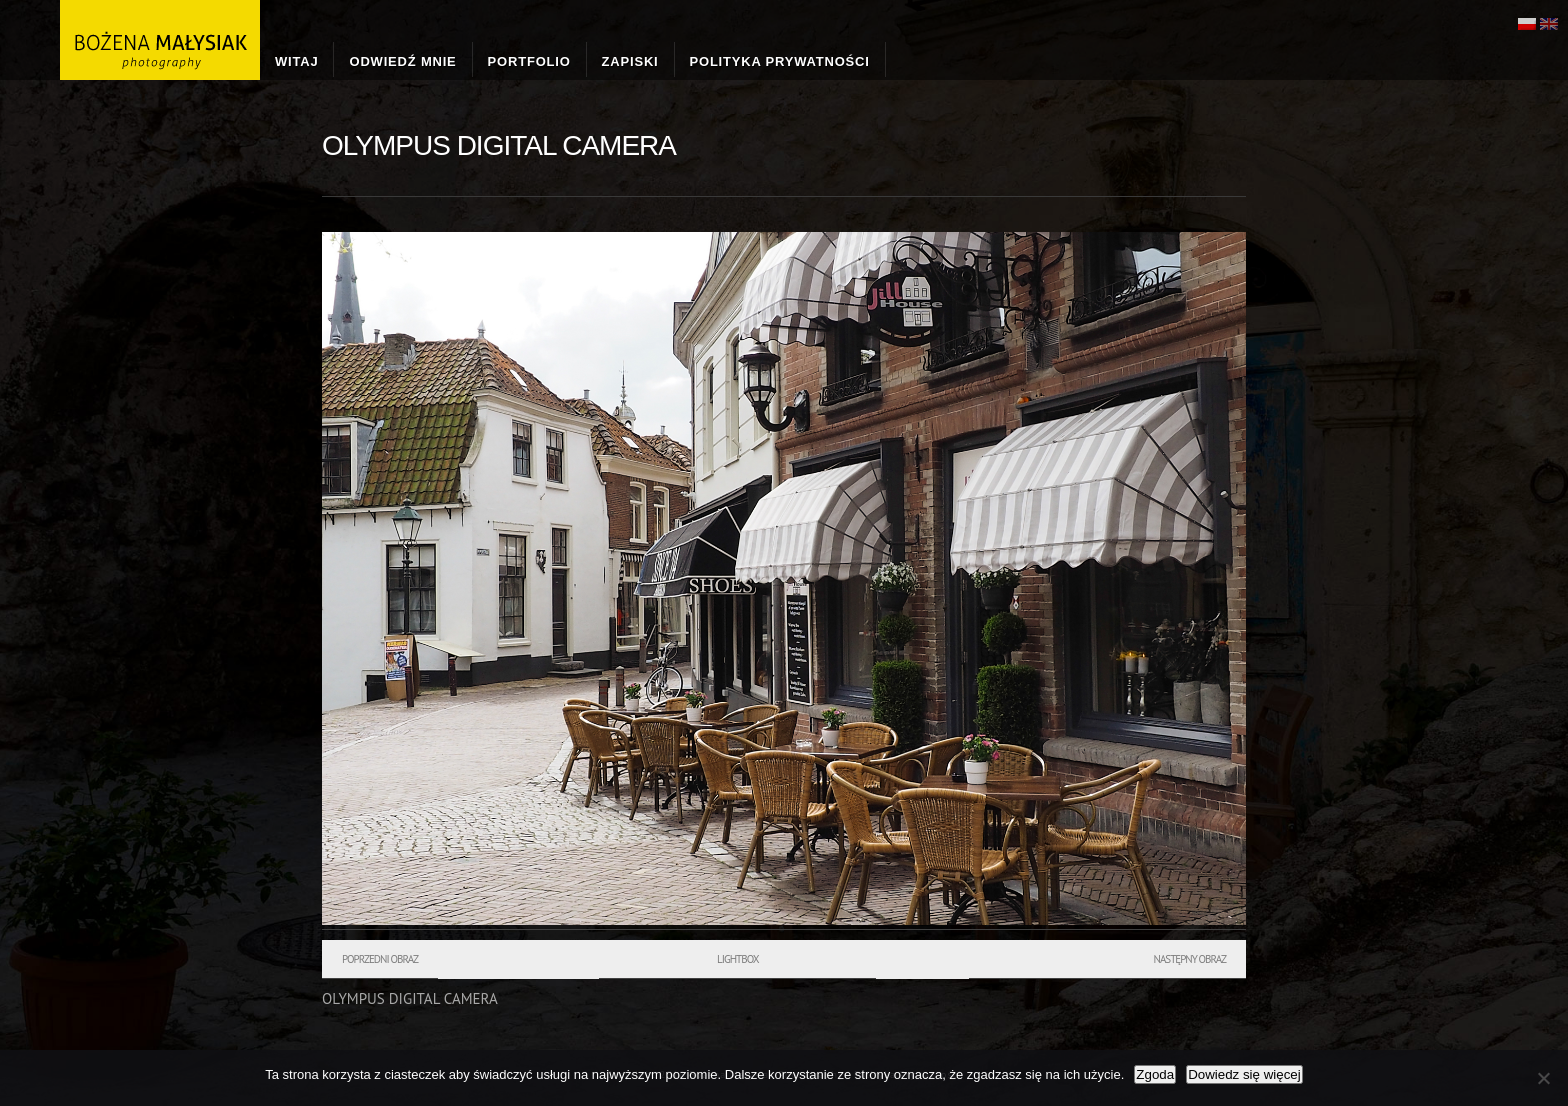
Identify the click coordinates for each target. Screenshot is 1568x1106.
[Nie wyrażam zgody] (1543, 1078)
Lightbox (737, 959)
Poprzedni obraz (380, 959)
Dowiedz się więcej (1244, 1074)
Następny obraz (1189, 959)
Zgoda (1155, 1074)
